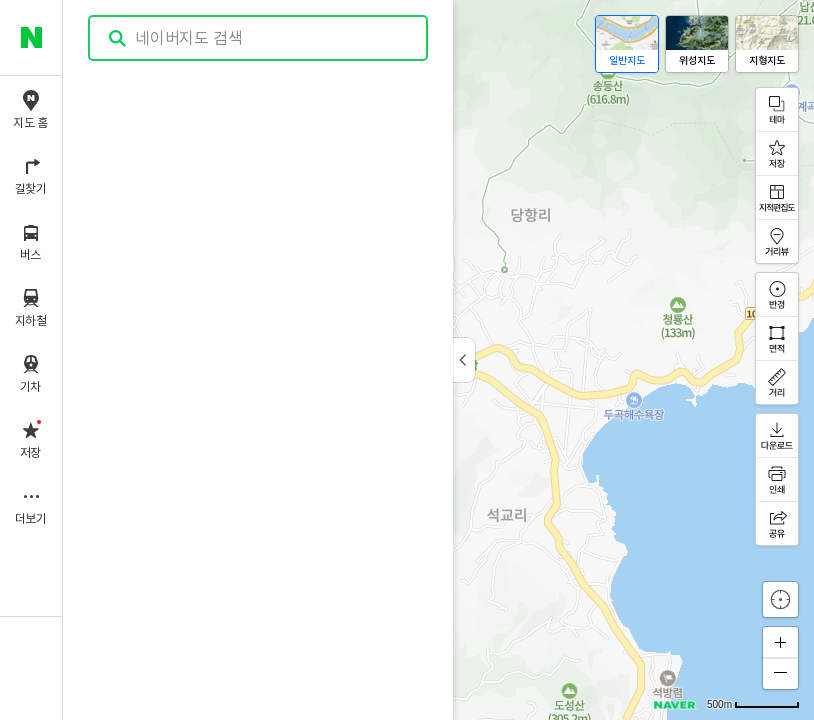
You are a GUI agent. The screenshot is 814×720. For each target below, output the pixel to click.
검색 (118, 38)
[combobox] (259, 38)
